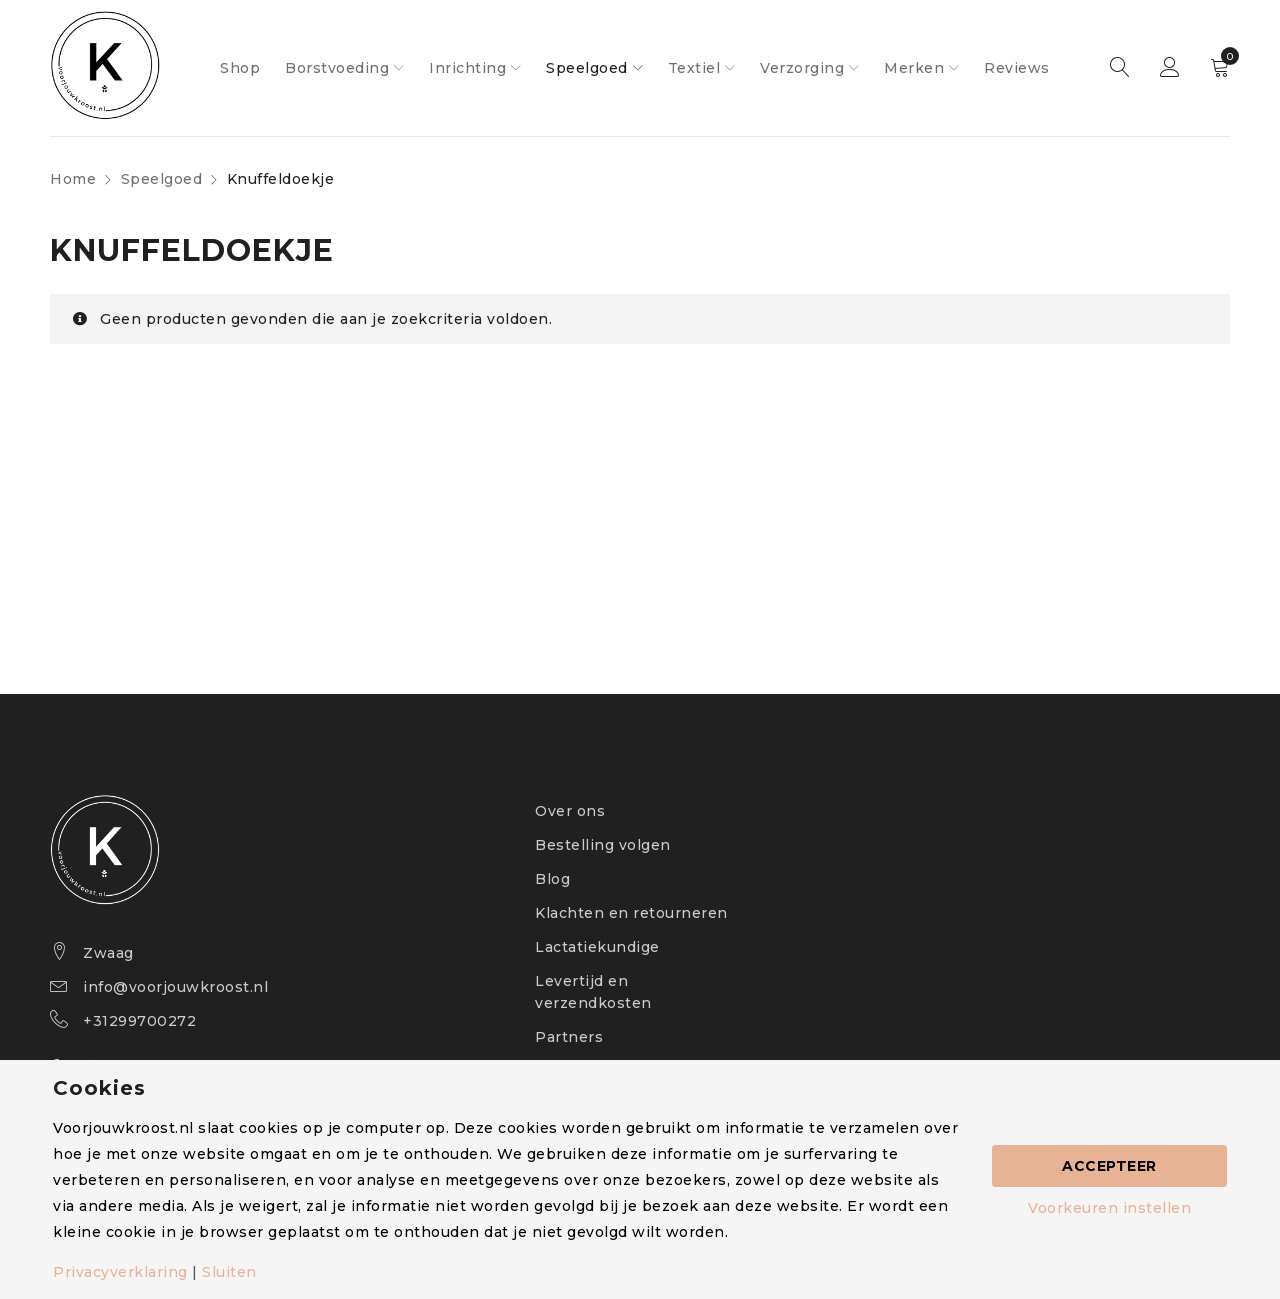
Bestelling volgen (603, 845)
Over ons (570, 811)
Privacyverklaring (120, 1272)
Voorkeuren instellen (1109, 1208)
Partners (569, 1037)
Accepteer (1109, 1166)
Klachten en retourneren (631, 913)
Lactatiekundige (597, 947)
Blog (552, 879)
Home (73, 179)
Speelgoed (162, 179)
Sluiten (229, 1272)
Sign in (1170, 68)
